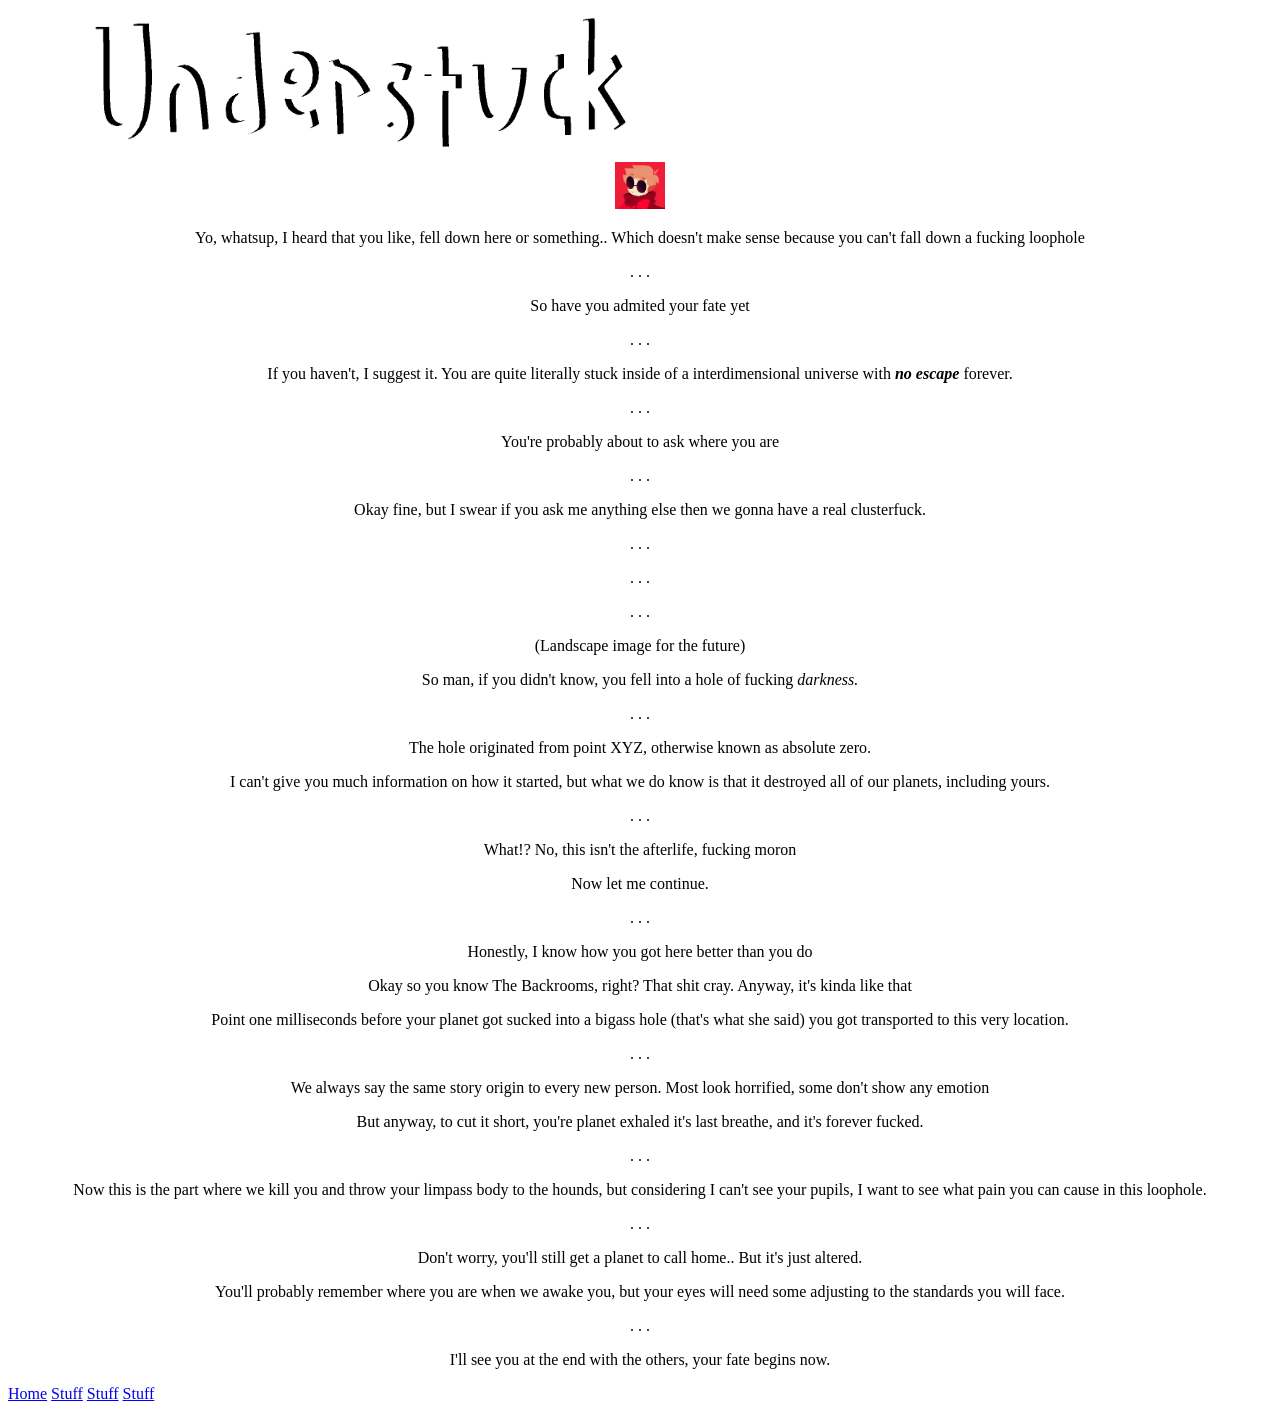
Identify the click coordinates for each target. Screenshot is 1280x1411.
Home (27, 1393)
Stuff (67, 1393)
